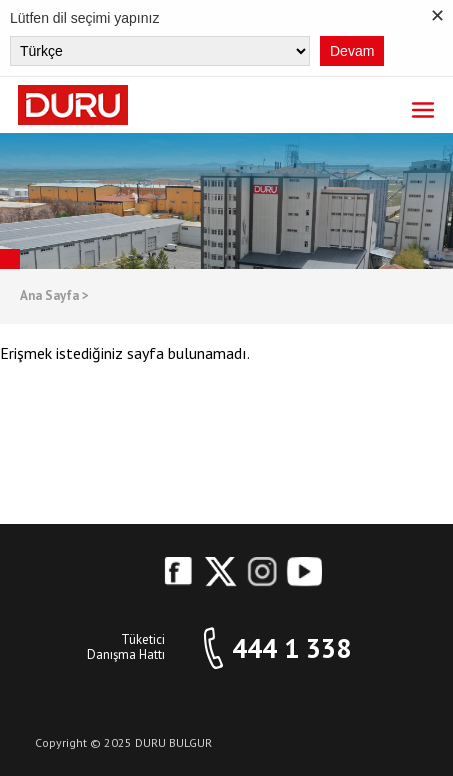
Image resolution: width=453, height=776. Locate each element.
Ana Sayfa (54, 296)
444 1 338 (291, 648)
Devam (352, 51)
